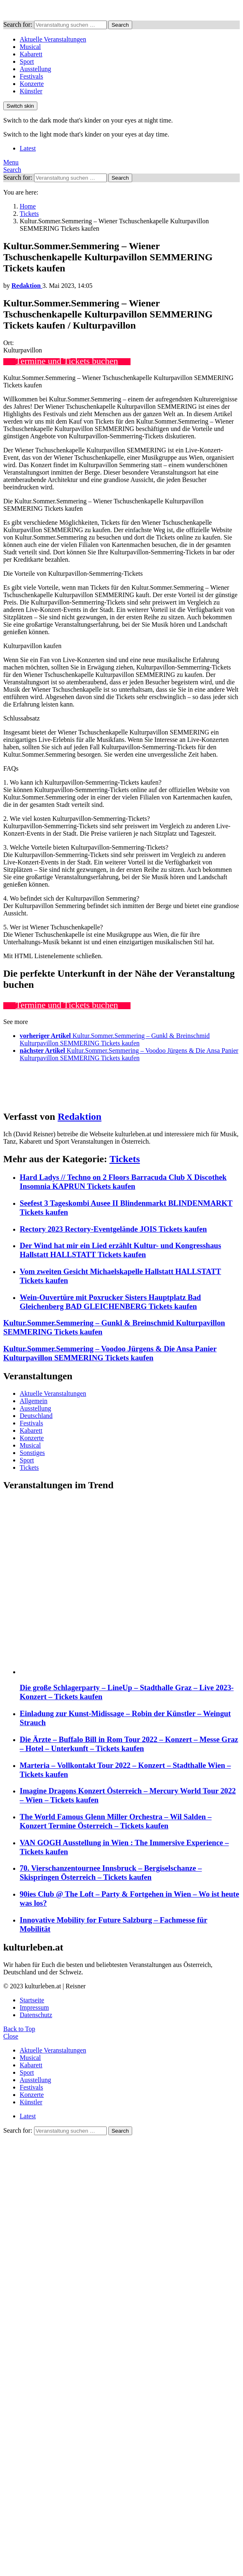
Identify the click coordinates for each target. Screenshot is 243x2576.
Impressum (34, 2007)
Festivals (31, 76)
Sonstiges (32, 1452)
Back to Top (19, 2028)
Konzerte (32, 83)
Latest (28, 148)
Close (10, 2036)
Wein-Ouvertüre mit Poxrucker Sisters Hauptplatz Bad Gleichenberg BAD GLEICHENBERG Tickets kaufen (110, 1302)
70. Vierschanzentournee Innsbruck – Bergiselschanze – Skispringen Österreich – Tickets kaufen (111, 1872)
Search (120, 25)
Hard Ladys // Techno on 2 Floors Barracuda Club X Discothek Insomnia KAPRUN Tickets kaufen (123, 1182)
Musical (30, 46)
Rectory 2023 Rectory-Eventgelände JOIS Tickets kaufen (113, 1229)
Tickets (125, 1159)
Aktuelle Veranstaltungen (53, 39)
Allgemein (34, 1400)
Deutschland (36, 1415)
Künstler (31, 91)
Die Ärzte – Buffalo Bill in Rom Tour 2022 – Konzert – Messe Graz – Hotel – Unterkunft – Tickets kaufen (129, 1744)
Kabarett (31, 54)
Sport (27, 61)
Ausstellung (35, 68)
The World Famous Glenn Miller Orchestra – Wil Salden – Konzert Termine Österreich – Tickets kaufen (115, 1821)
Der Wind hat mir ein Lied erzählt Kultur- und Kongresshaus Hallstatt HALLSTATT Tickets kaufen (120, 1250)
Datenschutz (36, 2014)
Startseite (32, 2000)
